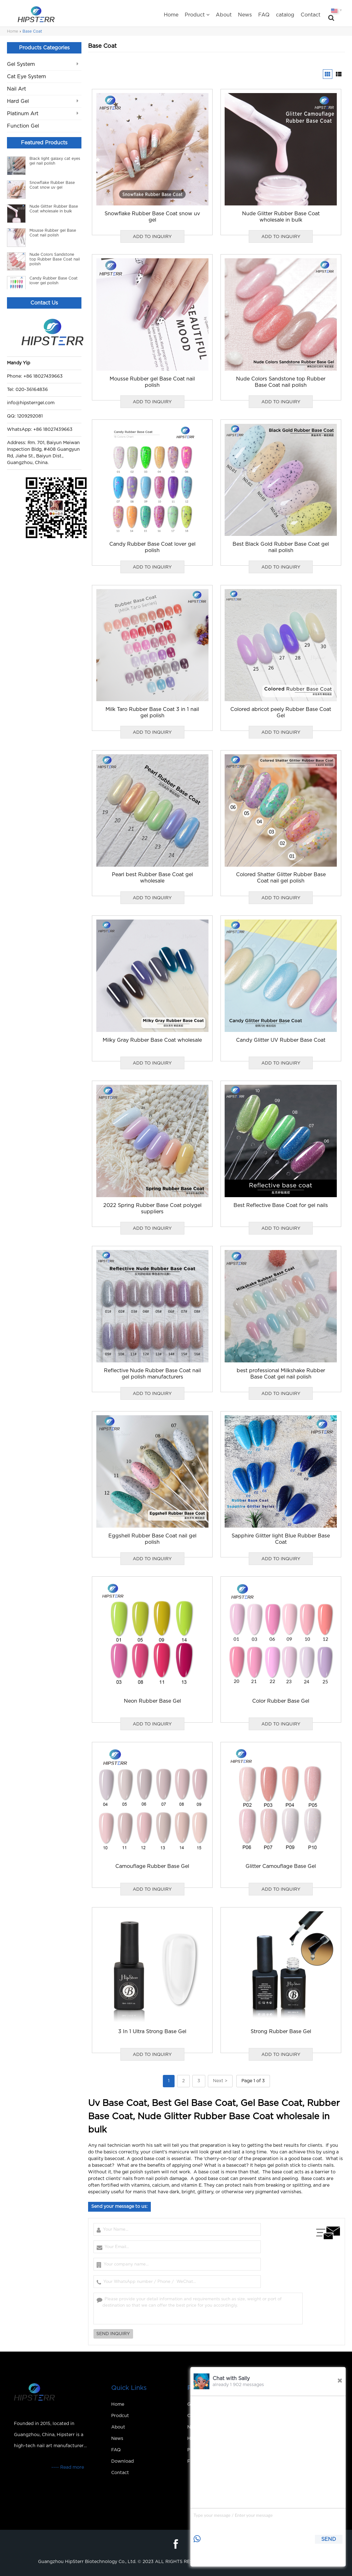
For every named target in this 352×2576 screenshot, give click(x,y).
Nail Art (16, 88)
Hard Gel (18, 101)
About (224, 14)
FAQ (264, 14)
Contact (310, 14)
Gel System (21, 64)
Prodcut (120, 2416)
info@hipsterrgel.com (30, 403)
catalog (285, 14)
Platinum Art (22, 113)
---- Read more (67, 2467)
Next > (220, 2081)
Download (122, 2461)
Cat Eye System (26, 76)
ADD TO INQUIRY (152, 237)
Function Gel (23, 126)
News (245, 14)
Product (197, 14)
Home (171, 14)
